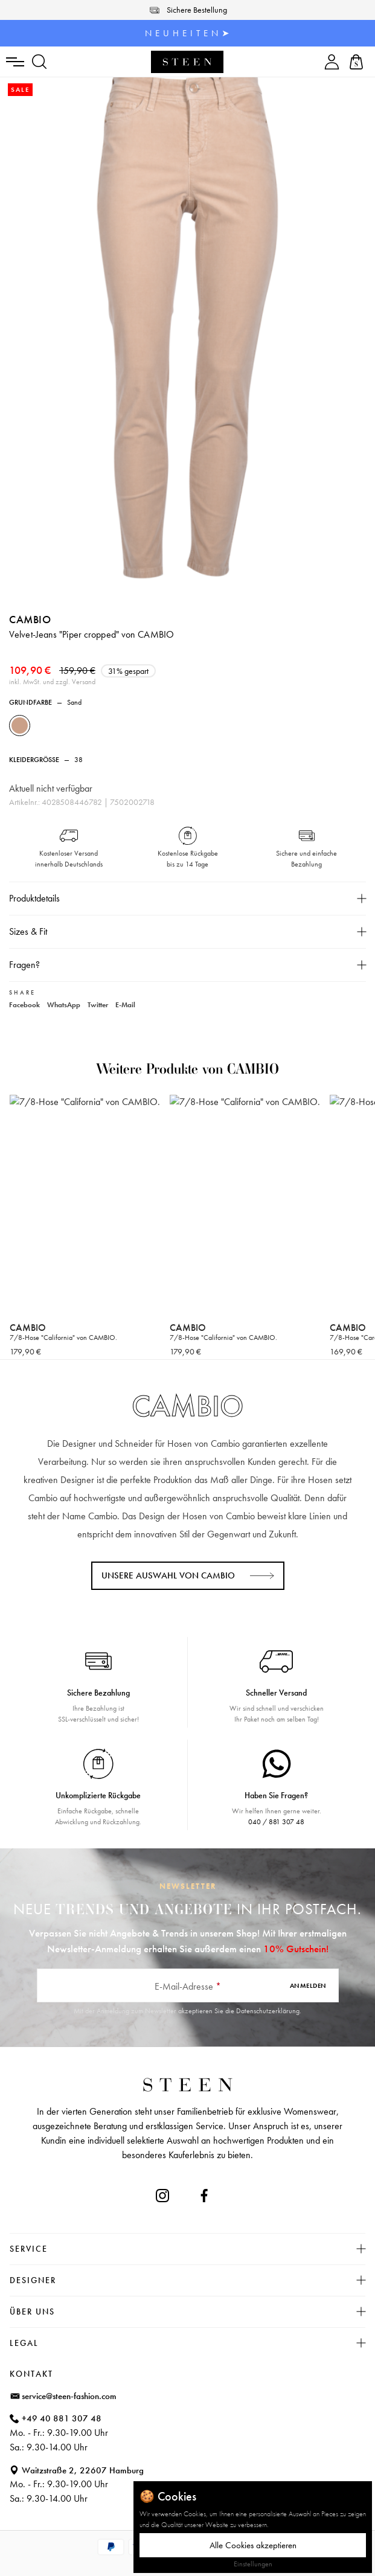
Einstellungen (253, 2564)
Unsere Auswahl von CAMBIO (168, 1575)
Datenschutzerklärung (268, 2011)
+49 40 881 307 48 (61, 2418)
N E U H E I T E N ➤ (187, 33)
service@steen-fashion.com (69, 2396)
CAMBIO (30, 619)
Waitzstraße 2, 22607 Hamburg (83, 2470)
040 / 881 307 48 (276, 1822)
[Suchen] (39, 62)
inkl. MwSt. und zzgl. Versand (52, 682)
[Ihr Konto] (332, 62)
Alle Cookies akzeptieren (253, 2545)
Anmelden (308, 1985)
